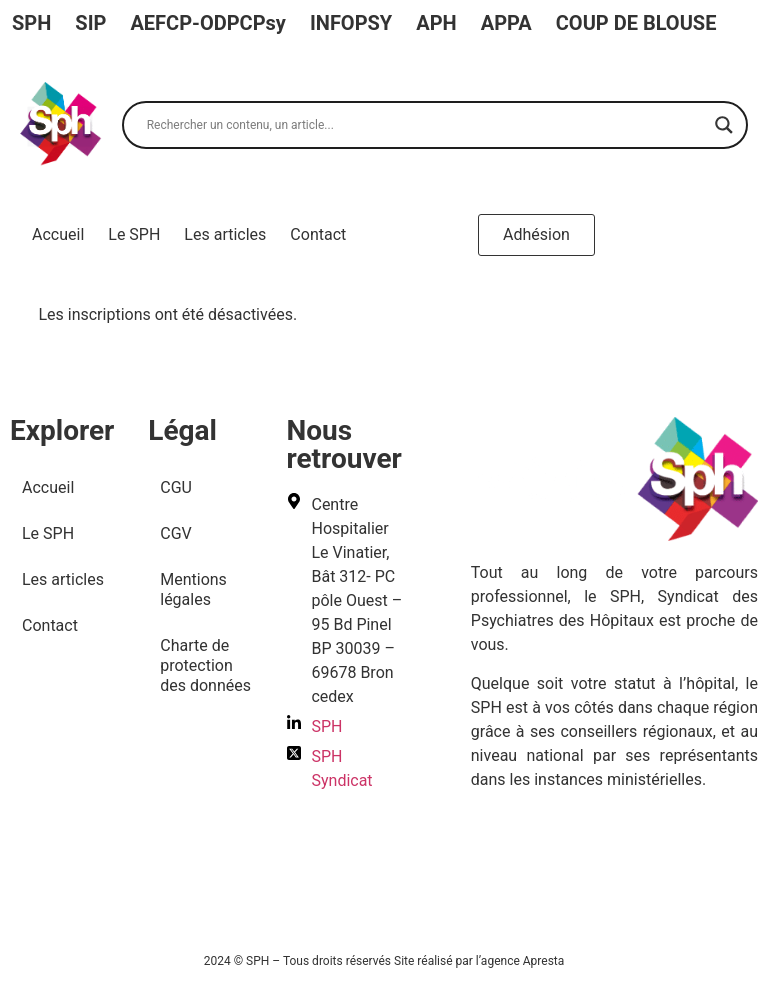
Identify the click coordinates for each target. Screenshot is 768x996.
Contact (318, 234)
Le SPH (134, 234)
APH (436, 23)
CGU (176, 487)
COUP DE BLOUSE (636, 23)
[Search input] (426, 125)
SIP (90, 23)
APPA (506, 23)
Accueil (58, 234)
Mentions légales (193, 589)
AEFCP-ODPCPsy (208, 23)
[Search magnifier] (724, 125)
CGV (176, 533)
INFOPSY (351, 23)
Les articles (225, 234)
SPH (31, 23)
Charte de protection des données (205, 665)
